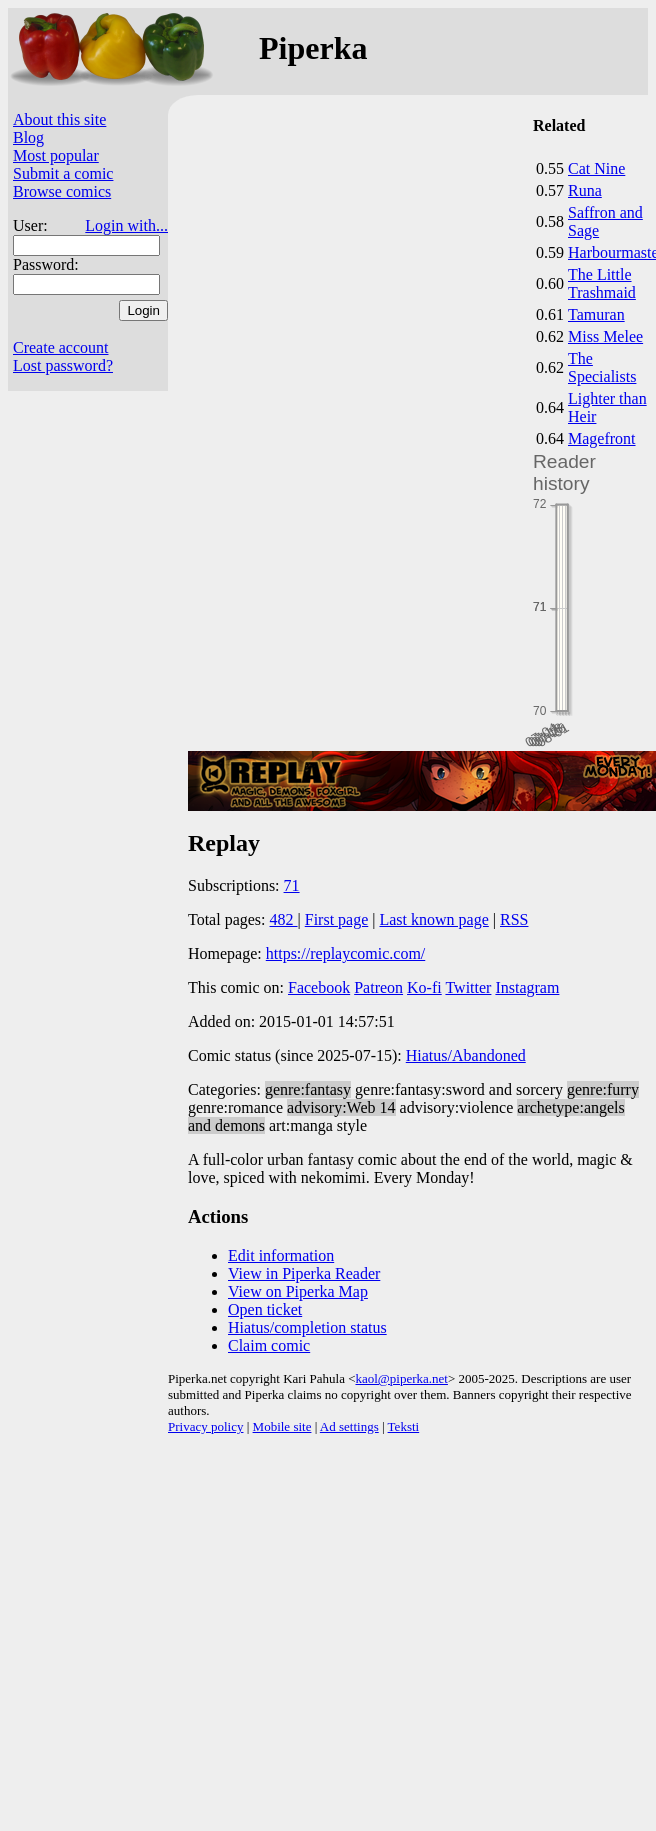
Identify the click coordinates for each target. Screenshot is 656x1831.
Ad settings (349, 1426)
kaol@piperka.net (401, 1378)
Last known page (433, 919)
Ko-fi (424, 987)
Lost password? (63, 365)
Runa (585, 190)
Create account (61, 347)
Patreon (378, 987)
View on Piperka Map (298, 1291)
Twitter (468, 987)
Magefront (602, 438)
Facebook (319, 987)
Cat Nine (596, 168)
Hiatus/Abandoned (466, 1055)
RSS (514, 919)
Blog (28, 137)
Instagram (527, 987)
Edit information (281, 1255)
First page (337, 919)
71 (292, 885)
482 (284, 919)
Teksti (404, 1426)
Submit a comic (63, 173)
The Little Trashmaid (602, 283)
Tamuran (596, 314)
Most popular (56, 155)
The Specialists (602, 367)
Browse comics (62, 191)
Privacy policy (205, 1426)
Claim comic (269, 1345)
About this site (59, 119)
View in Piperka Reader (304, 1273)
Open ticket (265, 1309)
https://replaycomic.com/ (346, 953)
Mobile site (282, 1426)
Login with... (126, 225)
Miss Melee (605, 336)
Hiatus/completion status (307, 1327)
